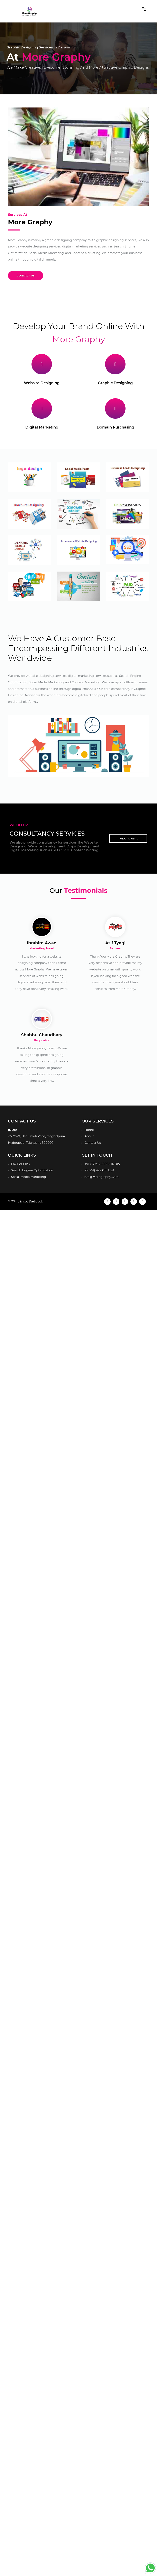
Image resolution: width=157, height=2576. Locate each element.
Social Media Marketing (28, 1177)
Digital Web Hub (30, 1201)
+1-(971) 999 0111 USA (99, 1170)
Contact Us (26, 275)
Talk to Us (128, 838)
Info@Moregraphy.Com (101, 1177)
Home (89, 1130)
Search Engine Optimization (32, 1170)
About (89, 1136)
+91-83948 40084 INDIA (102, 1164)
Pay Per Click (20, 1164)
